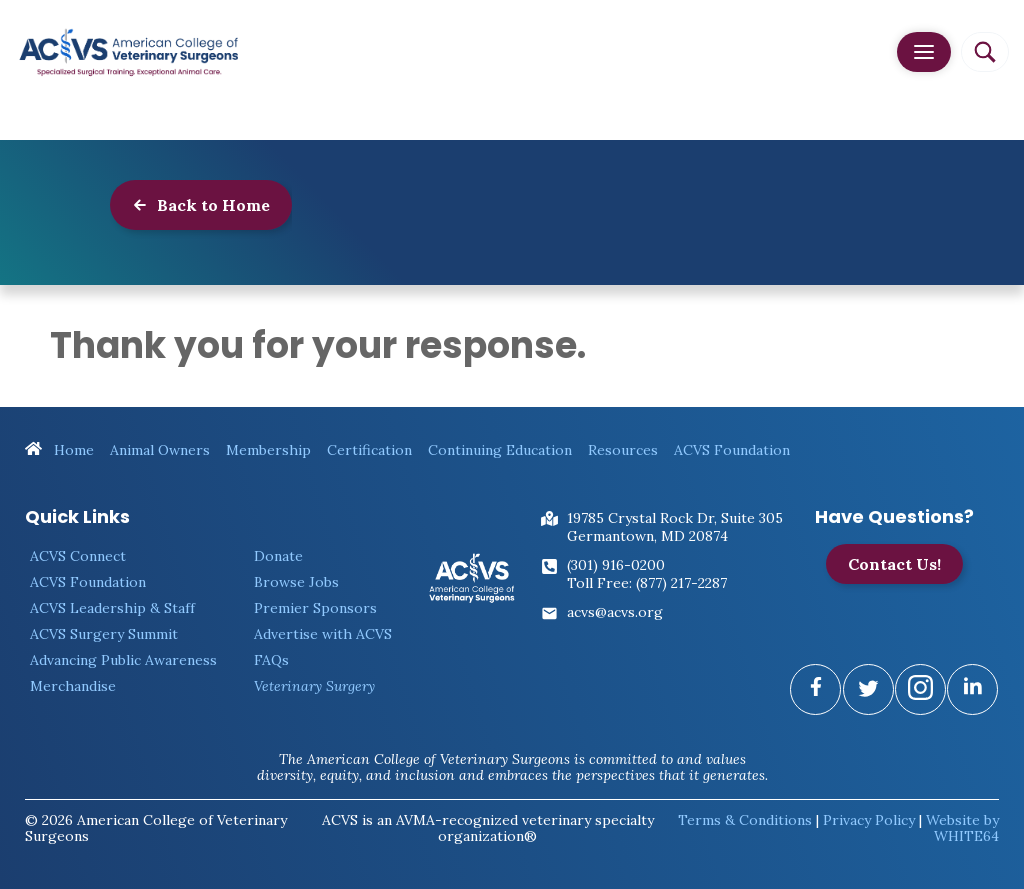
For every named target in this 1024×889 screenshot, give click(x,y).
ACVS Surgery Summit (104, 634)
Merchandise (73, 686)
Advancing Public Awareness (123, 660)
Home (59, 450)
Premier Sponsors (315, 608)
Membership (268, 450)
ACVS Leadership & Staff (112, 608)
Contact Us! (894, 564)
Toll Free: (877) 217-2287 (647, 583)
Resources (623, 450)
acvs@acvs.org (615, 612)
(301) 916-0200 (616, 565)
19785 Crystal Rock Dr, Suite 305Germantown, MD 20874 (675, 527)
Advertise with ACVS (323, 634)
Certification (369, 450)
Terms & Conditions (745, 820)
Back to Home (201, 205)
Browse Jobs (296, 582)
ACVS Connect (78, 556)
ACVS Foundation (732, 450)
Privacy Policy (869, 820)
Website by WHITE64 (962, 828)
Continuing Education (500, 450)
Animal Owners (160, 450)
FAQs (271, 660)
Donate (278, 556)
